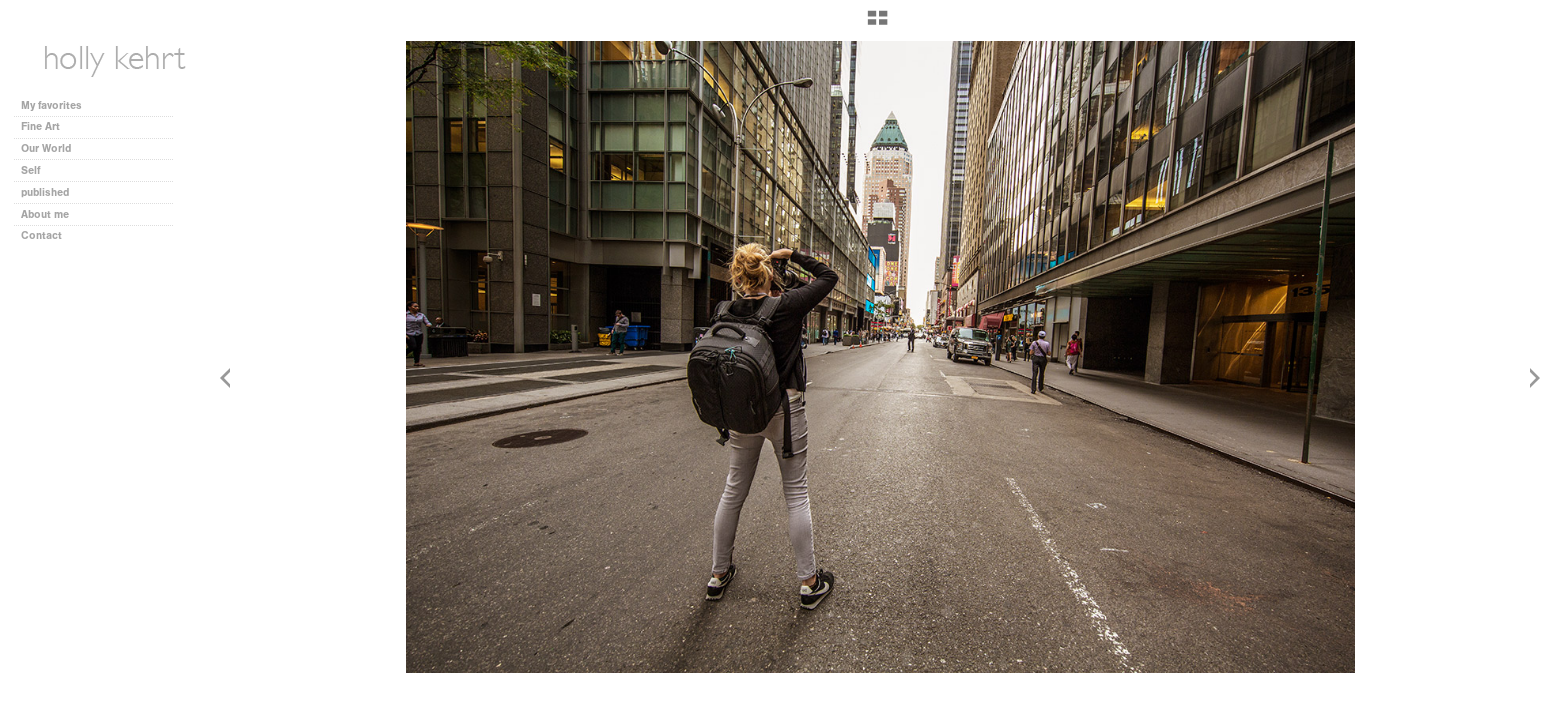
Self (30, 170)
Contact (41, 235)
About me (45, 214)
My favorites (51, 105)
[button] (877, 25)
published (45, 192)
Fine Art (47, 126)
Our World (53, 148)
